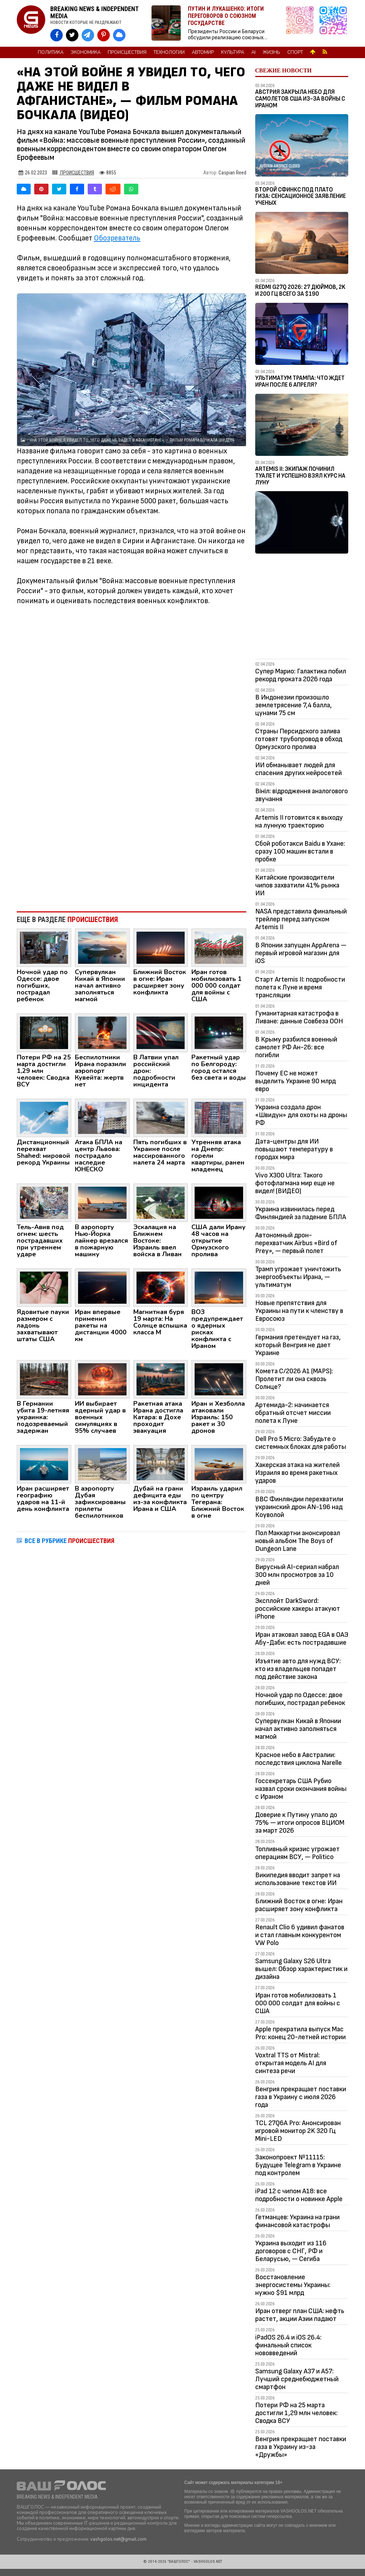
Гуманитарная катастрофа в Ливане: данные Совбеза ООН (299, 1017)
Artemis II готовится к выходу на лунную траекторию (299, 821)
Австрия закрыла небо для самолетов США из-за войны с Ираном (300, 98)
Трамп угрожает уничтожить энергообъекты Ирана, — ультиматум (298, 1277)
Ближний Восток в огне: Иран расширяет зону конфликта (299, 1905)
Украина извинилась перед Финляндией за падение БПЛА (300, 1213)
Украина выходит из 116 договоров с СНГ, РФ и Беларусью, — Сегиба (291, 2251)
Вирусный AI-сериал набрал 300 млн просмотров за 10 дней (297, 1575)
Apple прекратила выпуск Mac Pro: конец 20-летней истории (300, 2033)
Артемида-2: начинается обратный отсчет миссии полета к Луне (293, 1413)
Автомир (203, 52)
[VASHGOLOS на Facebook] (56, 35)
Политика (50, 52)
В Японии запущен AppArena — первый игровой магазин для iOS (300, 953)
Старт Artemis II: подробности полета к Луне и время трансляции (300, 987)
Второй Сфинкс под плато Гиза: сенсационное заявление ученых (300, 196)
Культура (232, 52)
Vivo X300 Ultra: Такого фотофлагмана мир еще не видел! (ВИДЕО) (295, 1183)
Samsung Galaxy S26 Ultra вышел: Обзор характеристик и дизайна (301, 1969)
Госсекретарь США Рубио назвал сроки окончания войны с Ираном (300, 1789)
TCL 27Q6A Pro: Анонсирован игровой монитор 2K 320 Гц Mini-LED (298, 2131)
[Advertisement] (131, 847)
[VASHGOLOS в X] (72, 35)
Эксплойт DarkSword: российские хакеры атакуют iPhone (297, 1609)
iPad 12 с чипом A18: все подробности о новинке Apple (299, 2195)
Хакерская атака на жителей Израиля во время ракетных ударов (297, 1473)
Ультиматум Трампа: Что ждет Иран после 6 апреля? (300, 381)
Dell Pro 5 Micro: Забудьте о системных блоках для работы (300, 1443)
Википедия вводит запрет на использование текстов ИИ (297, 1879)
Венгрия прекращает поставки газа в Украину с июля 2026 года (300, 2097)
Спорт (295, 52)
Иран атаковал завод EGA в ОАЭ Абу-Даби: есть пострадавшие (301, 1638)
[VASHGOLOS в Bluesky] (119, 35)
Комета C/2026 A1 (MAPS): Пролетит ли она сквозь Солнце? (294, 1379)
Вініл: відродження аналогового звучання (301, 795)
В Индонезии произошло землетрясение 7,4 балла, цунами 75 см (293, 705)
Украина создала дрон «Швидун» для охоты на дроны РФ (301, 1115)
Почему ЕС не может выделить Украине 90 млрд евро (295, 1081)
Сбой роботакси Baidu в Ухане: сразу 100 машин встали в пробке (300, 851)
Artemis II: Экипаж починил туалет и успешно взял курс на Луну (300, 475)
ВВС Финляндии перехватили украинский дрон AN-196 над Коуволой (299, 1507)
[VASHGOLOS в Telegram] (88, 35)
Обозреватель (117, 238)
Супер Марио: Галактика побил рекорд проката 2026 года (300, 675)
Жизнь (271, 52)
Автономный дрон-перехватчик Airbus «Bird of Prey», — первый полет (296, 1243)
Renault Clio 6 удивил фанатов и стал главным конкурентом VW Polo (299, 1935)
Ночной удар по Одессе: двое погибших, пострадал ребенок (300, 1699)
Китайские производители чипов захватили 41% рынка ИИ (297, 885)
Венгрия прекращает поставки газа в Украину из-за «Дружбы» (300, 2447)
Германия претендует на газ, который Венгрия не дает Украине (298, 1345)
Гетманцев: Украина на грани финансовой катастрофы (297, 2221)
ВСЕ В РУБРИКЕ (69, 1540)
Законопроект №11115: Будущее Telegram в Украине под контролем (298, 2165)
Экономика (86, 52)
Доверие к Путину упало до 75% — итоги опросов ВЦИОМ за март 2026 (299, 1823)
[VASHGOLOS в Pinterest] (103, 35)
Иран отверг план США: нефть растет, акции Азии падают (299, 2315)
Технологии (169, 52)
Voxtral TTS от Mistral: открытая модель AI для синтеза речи (290, 2063)
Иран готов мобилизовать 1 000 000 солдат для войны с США (297, 2003)
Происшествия (127, 52)
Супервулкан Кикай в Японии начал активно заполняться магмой (298, 1729)
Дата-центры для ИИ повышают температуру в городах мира (294, 1149)
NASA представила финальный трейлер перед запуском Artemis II (301, 919)
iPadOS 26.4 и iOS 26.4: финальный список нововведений (288, 2345)
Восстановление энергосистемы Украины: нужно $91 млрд (292, 2285)
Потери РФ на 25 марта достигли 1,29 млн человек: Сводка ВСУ (296, 2413)
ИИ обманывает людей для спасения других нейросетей (298, 769)
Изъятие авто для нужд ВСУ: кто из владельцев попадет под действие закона (298, 1669)
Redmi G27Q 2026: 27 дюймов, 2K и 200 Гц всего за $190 (300, 290)
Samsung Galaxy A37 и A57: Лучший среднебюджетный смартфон (297, 2379)
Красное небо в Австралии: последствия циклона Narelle (298, 1759)
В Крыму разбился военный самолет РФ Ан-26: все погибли (296, 1047)
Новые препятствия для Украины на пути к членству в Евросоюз (299, 1311)
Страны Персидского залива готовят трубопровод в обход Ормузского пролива (298, 739)
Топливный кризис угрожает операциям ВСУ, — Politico (297, 1853)
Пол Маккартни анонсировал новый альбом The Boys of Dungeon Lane (297, 1541)
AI (253, 52)
